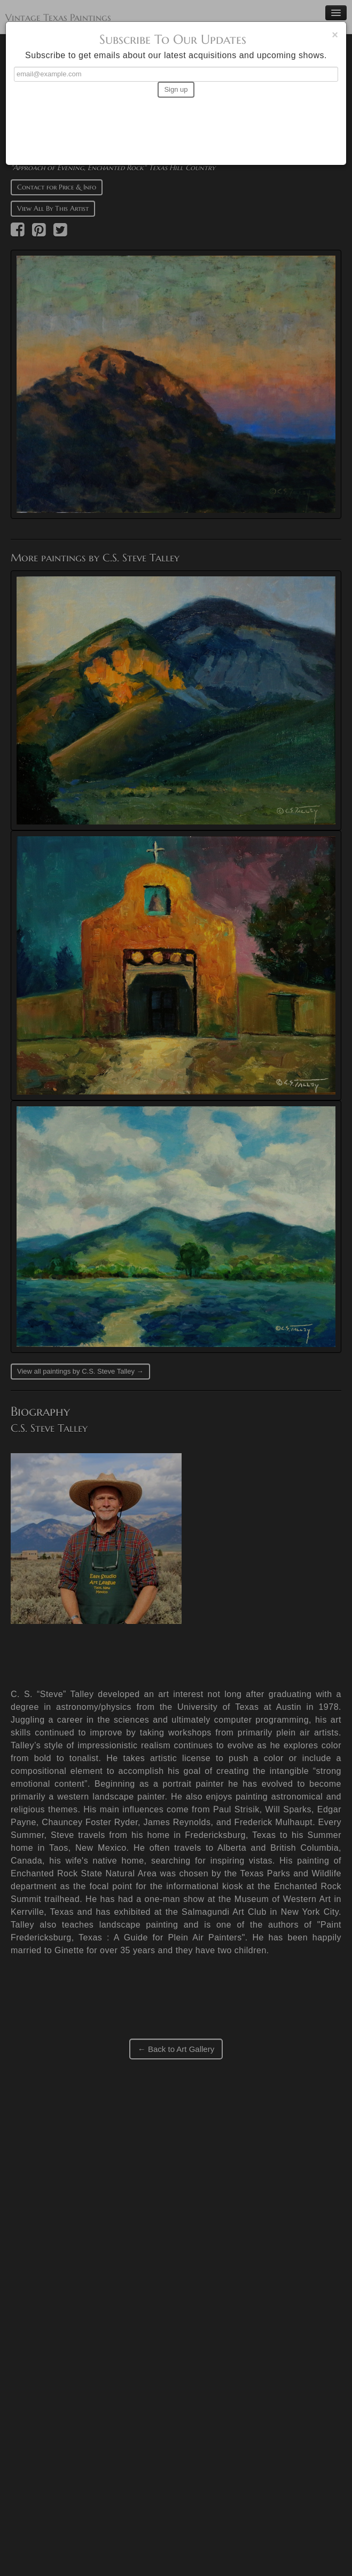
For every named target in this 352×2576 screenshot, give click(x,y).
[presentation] (176, 126)
